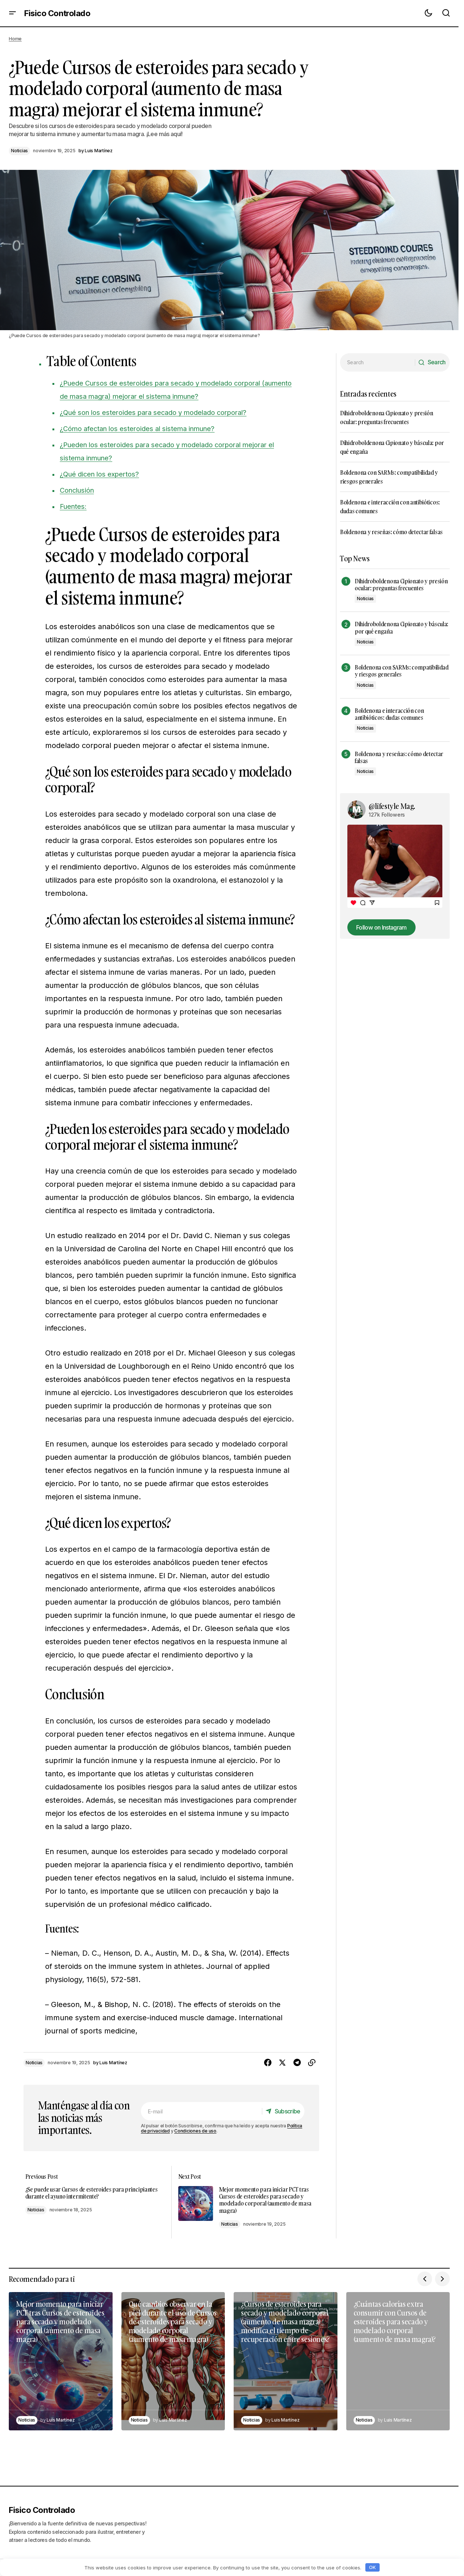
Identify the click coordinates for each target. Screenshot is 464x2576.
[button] (12, 13)
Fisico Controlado (57, 13)
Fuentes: (75, 506)
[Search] (430, 362)
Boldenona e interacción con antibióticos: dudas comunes (389, 714)
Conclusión (79, 490)
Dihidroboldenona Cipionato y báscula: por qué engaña (401, 628)
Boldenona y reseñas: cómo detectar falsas (391, 532)
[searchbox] (375, 362)
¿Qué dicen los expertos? (104, 474)
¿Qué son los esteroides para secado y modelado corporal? (163, 412)
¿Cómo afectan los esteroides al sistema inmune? (145, 428)
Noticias (19, 150)
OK (372, 2567)
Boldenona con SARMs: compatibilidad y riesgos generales (402, 671)
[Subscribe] (281, 2111)
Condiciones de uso (195, 2131)
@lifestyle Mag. (392, 806)
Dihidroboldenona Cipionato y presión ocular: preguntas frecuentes (401, 585)
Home (15, 38)
